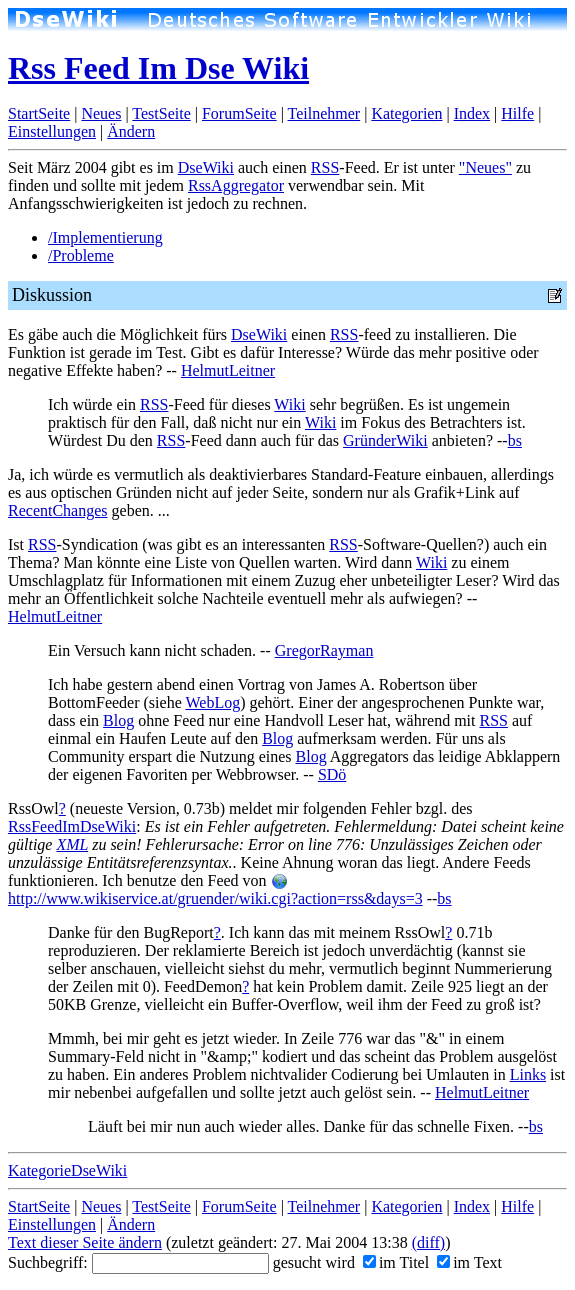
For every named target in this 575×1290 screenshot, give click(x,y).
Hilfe (517, 113)
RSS (325, 167)
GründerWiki (385, 440)
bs (515, 440)
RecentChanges (58, 510)
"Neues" (485, 167)
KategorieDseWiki (67, 1170)
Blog (118, 720)
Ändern (131, 131)
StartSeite (39, 113)
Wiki (289, 404)
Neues (101, 113)
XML (72, 844)
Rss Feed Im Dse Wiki (158, 68)
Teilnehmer (324, 113)
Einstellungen (52, 131)
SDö (332, 774)
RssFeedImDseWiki (72, 826)
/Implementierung (105, 237)
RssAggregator (236, 185)
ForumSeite (239, 113)
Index (472, 113)
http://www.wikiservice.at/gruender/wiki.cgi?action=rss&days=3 (215, 890)
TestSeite (161, 113)
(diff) (428, 1242)
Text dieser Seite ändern (85, 1242)
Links (528, 1074)
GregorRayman (324, 650)
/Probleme (81, 255)
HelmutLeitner (228, 370)
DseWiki (206, 167)
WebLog (212, 702)
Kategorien (406, 113)
